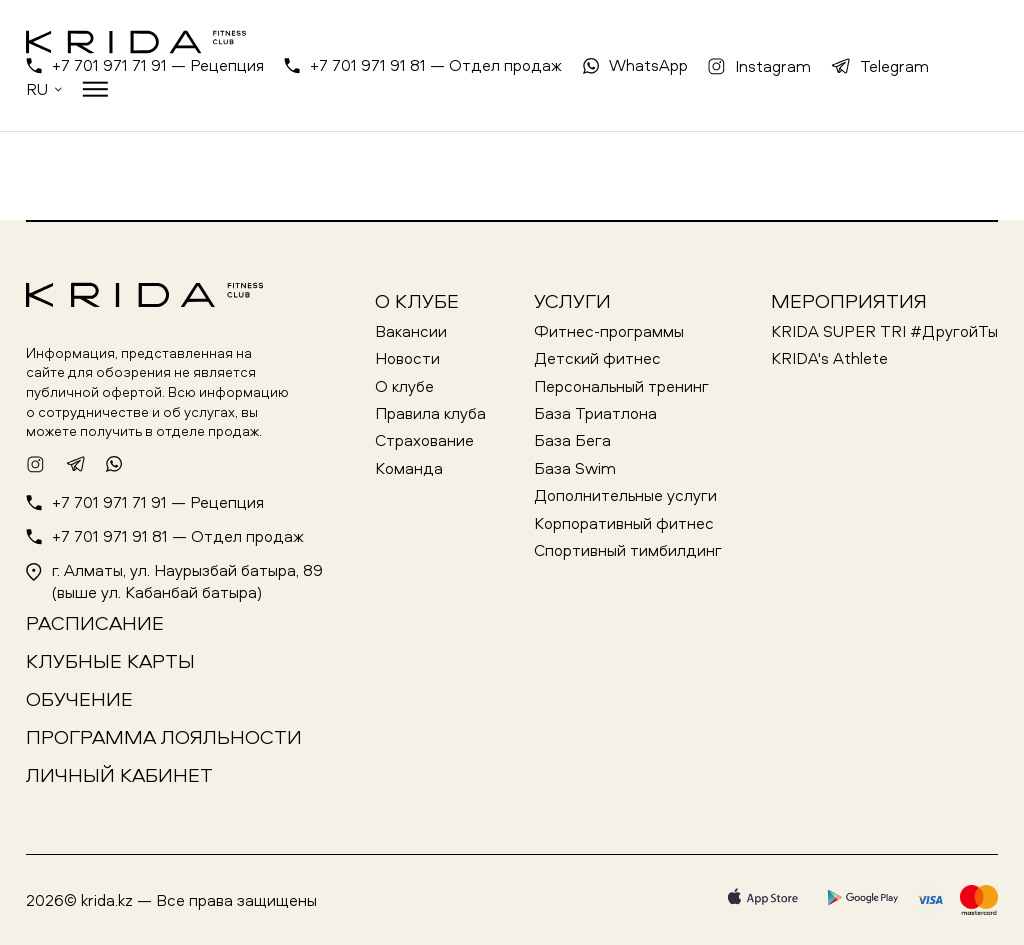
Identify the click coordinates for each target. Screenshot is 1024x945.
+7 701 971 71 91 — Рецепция (158, 65)
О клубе (417, 300)
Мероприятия (849, 300)
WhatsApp (648, 65)
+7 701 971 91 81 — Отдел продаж (436, 65)
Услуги (572, 300)
